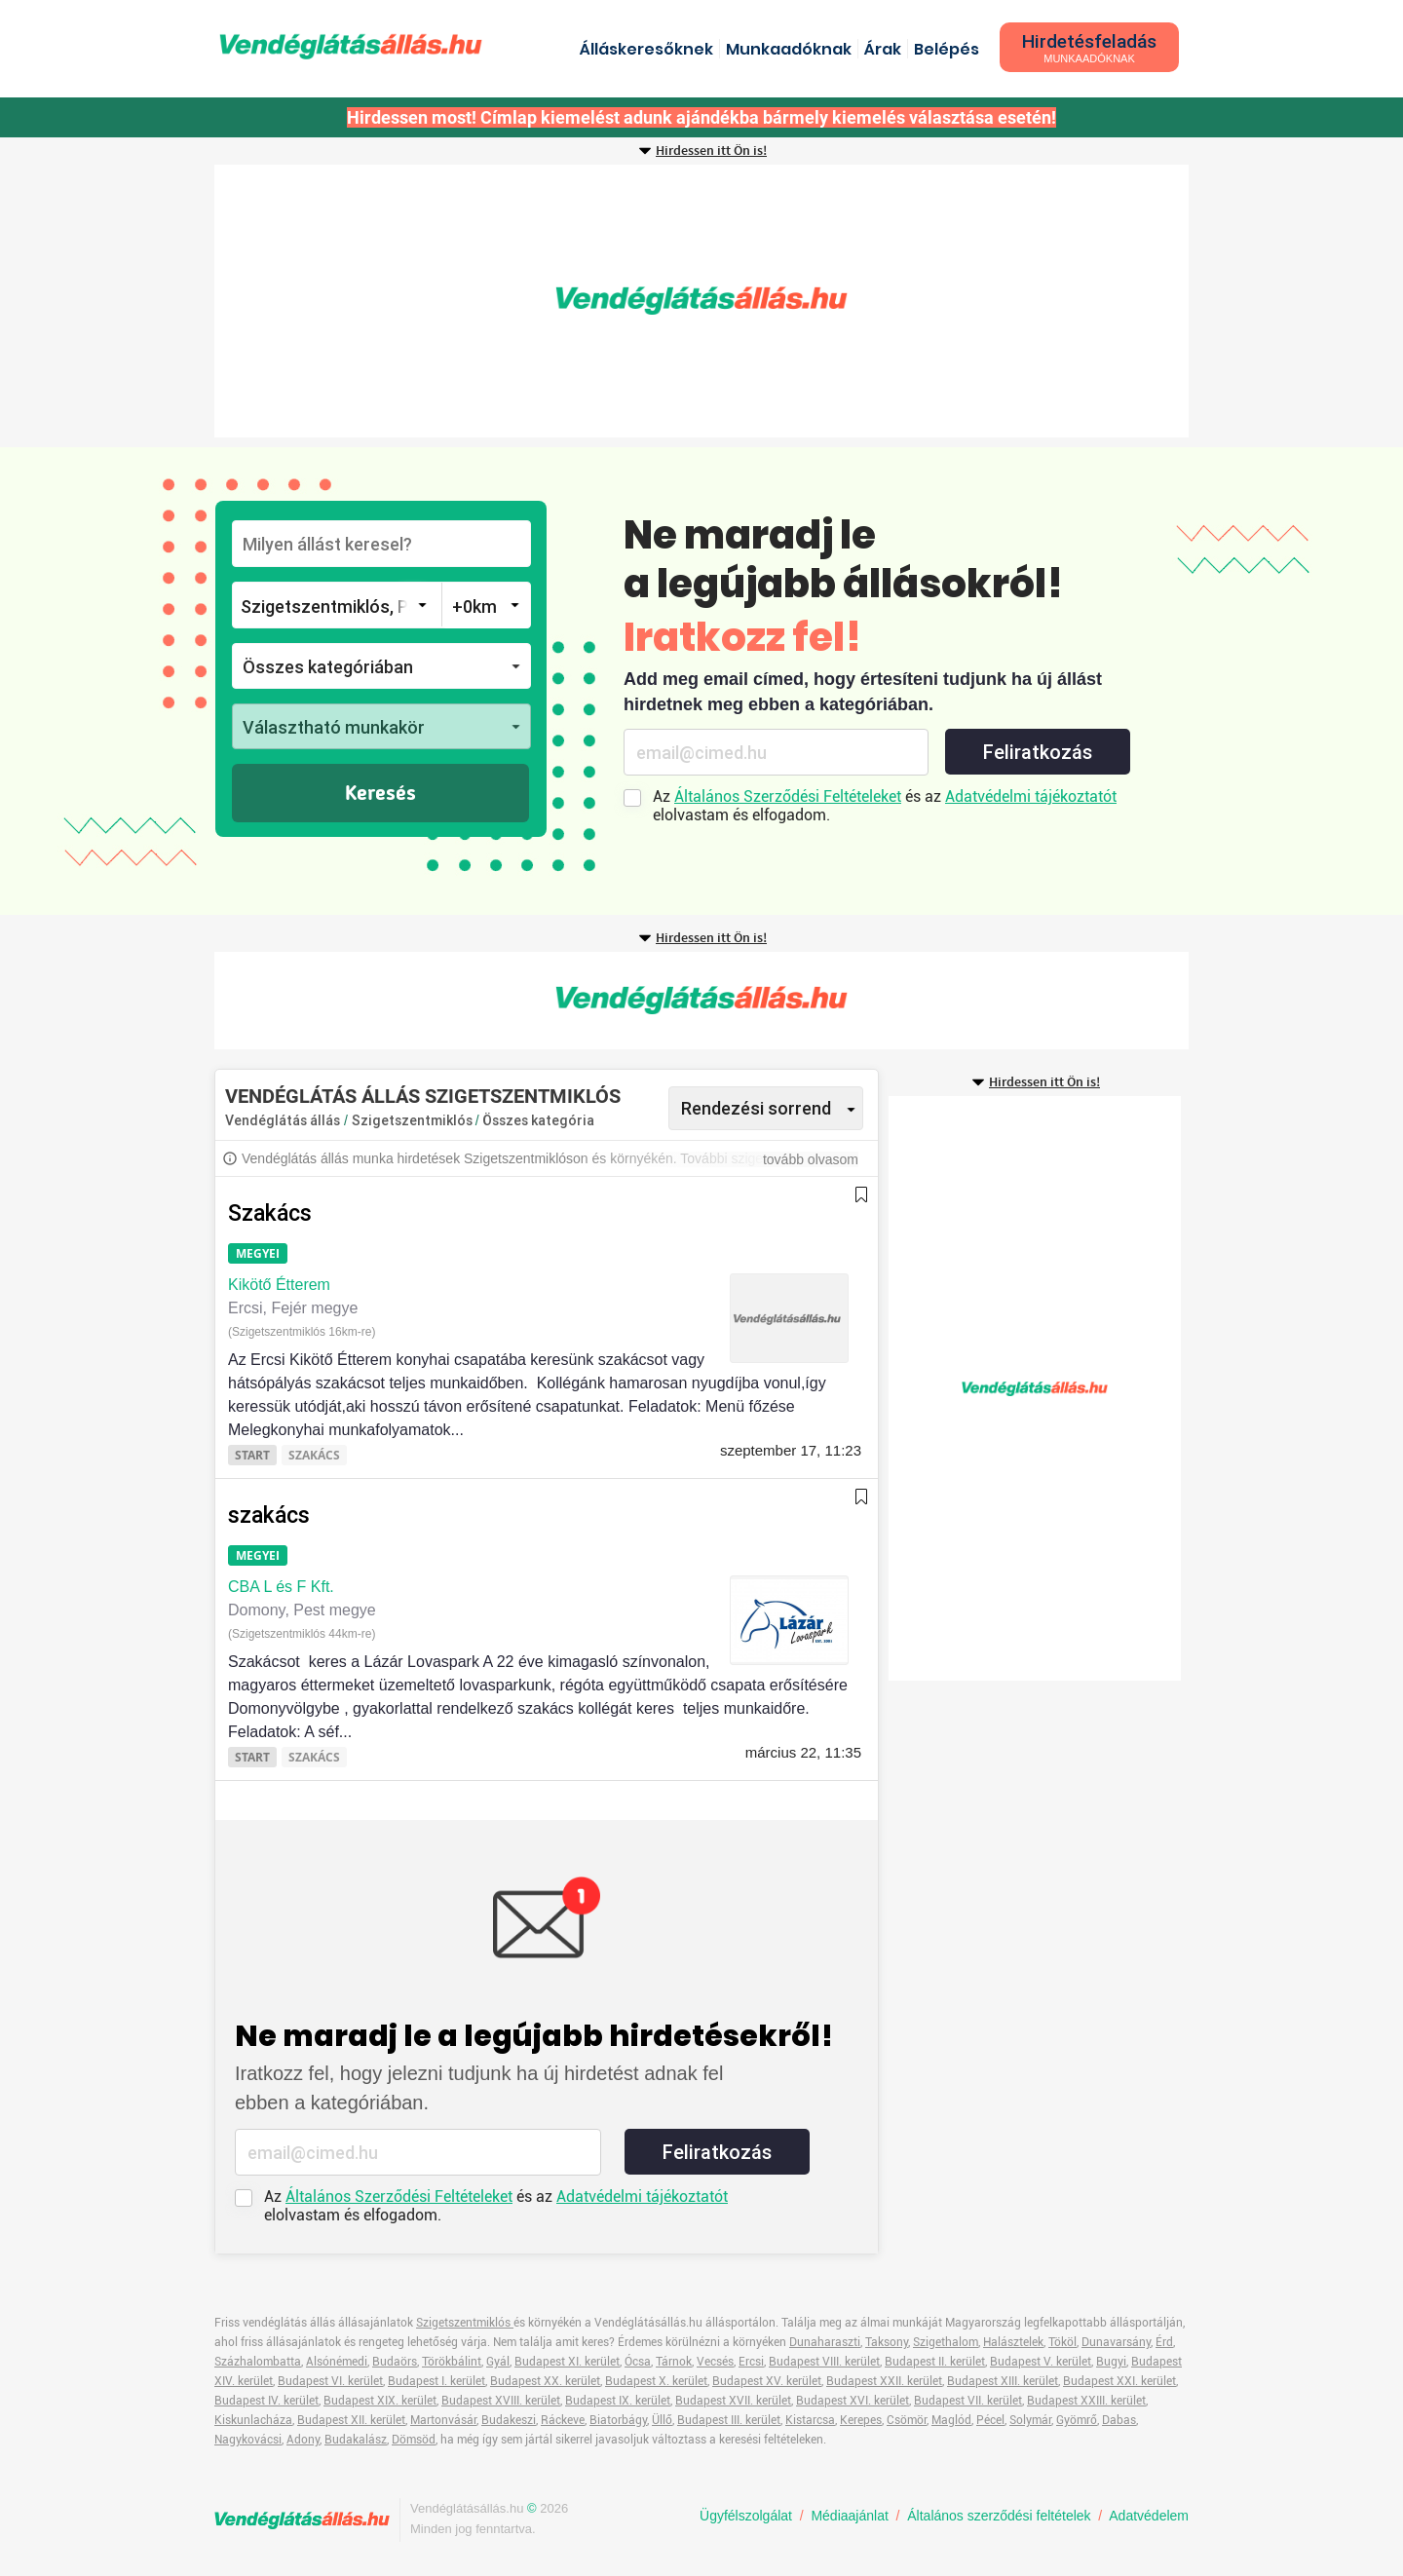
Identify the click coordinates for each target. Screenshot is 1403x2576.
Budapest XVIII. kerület (500, 2400)
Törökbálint (451, 2361)
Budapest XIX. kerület (379, 2400)
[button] (381, 666)
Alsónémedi (336, 2361)
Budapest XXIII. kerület (1086, 2400)
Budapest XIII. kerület (1002, 2381)
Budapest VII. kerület (968, 2400)
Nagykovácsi (248, 2439)
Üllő (662, 2420)
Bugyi (1111, 2361)
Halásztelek (1013, 2342)
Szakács (270, 1213)
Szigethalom (945, 2342)
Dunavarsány (1116, 2342)
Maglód (951, 2420)
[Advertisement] (701, 301)
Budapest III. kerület (728, 2420)
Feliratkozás (1037, 752)
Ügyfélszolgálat (746, 2515)
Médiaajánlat (849, 2515)
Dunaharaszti (824, 2342)
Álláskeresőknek (646, 49)
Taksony (886, 2342)
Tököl (1062, 2342)
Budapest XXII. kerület (884, 2381)
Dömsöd (414, 2439)
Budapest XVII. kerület (733, 2400)
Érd (1164, 2342)
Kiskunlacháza (253, 2420)
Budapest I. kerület (436, 2381)
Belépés (946, 49)
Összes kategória (538, 1120)
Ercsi (751, 2361)
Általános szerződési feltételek (998, 2515)
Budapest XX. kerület (545, 2381)
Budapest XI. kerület (567, 2361)
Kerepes (861, 2420)
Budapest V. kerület (1040, 2361)
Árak (882, 49)
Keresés (380, 794)
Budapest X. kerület (656, 2381)
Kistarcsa (810, 2420)
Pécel (990, 2420)
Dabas (1119, 2420)
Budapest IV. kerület (266, 2400)
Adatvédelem (1149, 2515)
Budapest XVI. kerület (852, 2400)
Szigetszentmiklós (413, 1120)
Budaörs (394, 2361)
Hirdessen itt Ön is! (711, 151)
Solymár (1030, 2420)
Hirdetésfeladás (1089, 47)
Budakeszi (508, 2420)
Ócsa (638, 2361)
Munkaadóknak (789, 49)
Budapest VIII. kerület (824, 2361)
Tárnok (674, 2361)
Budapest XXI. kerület (1119, 2381)
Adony (303, 2439)
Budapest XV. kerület (766, 2381)
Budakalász (355, 2439)
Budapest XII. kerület (351, 2420)
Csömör (907, 2420)
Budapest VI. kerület (330, 2381)
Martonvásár (443, 2420)
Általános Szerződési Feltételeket (787, 796)
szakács (269, 1515)
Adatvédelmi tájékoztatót (1031, 796)
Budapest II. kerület (935, 2361)
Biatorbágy (618, 2420)
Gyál (498, 2361)
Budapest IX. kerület (617, 2400)
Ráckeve (563, 2420)
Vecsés (715, 2361)
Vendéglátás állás (282, 1120)
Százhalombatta (257, 2361)
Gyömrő (1076, 2420)
